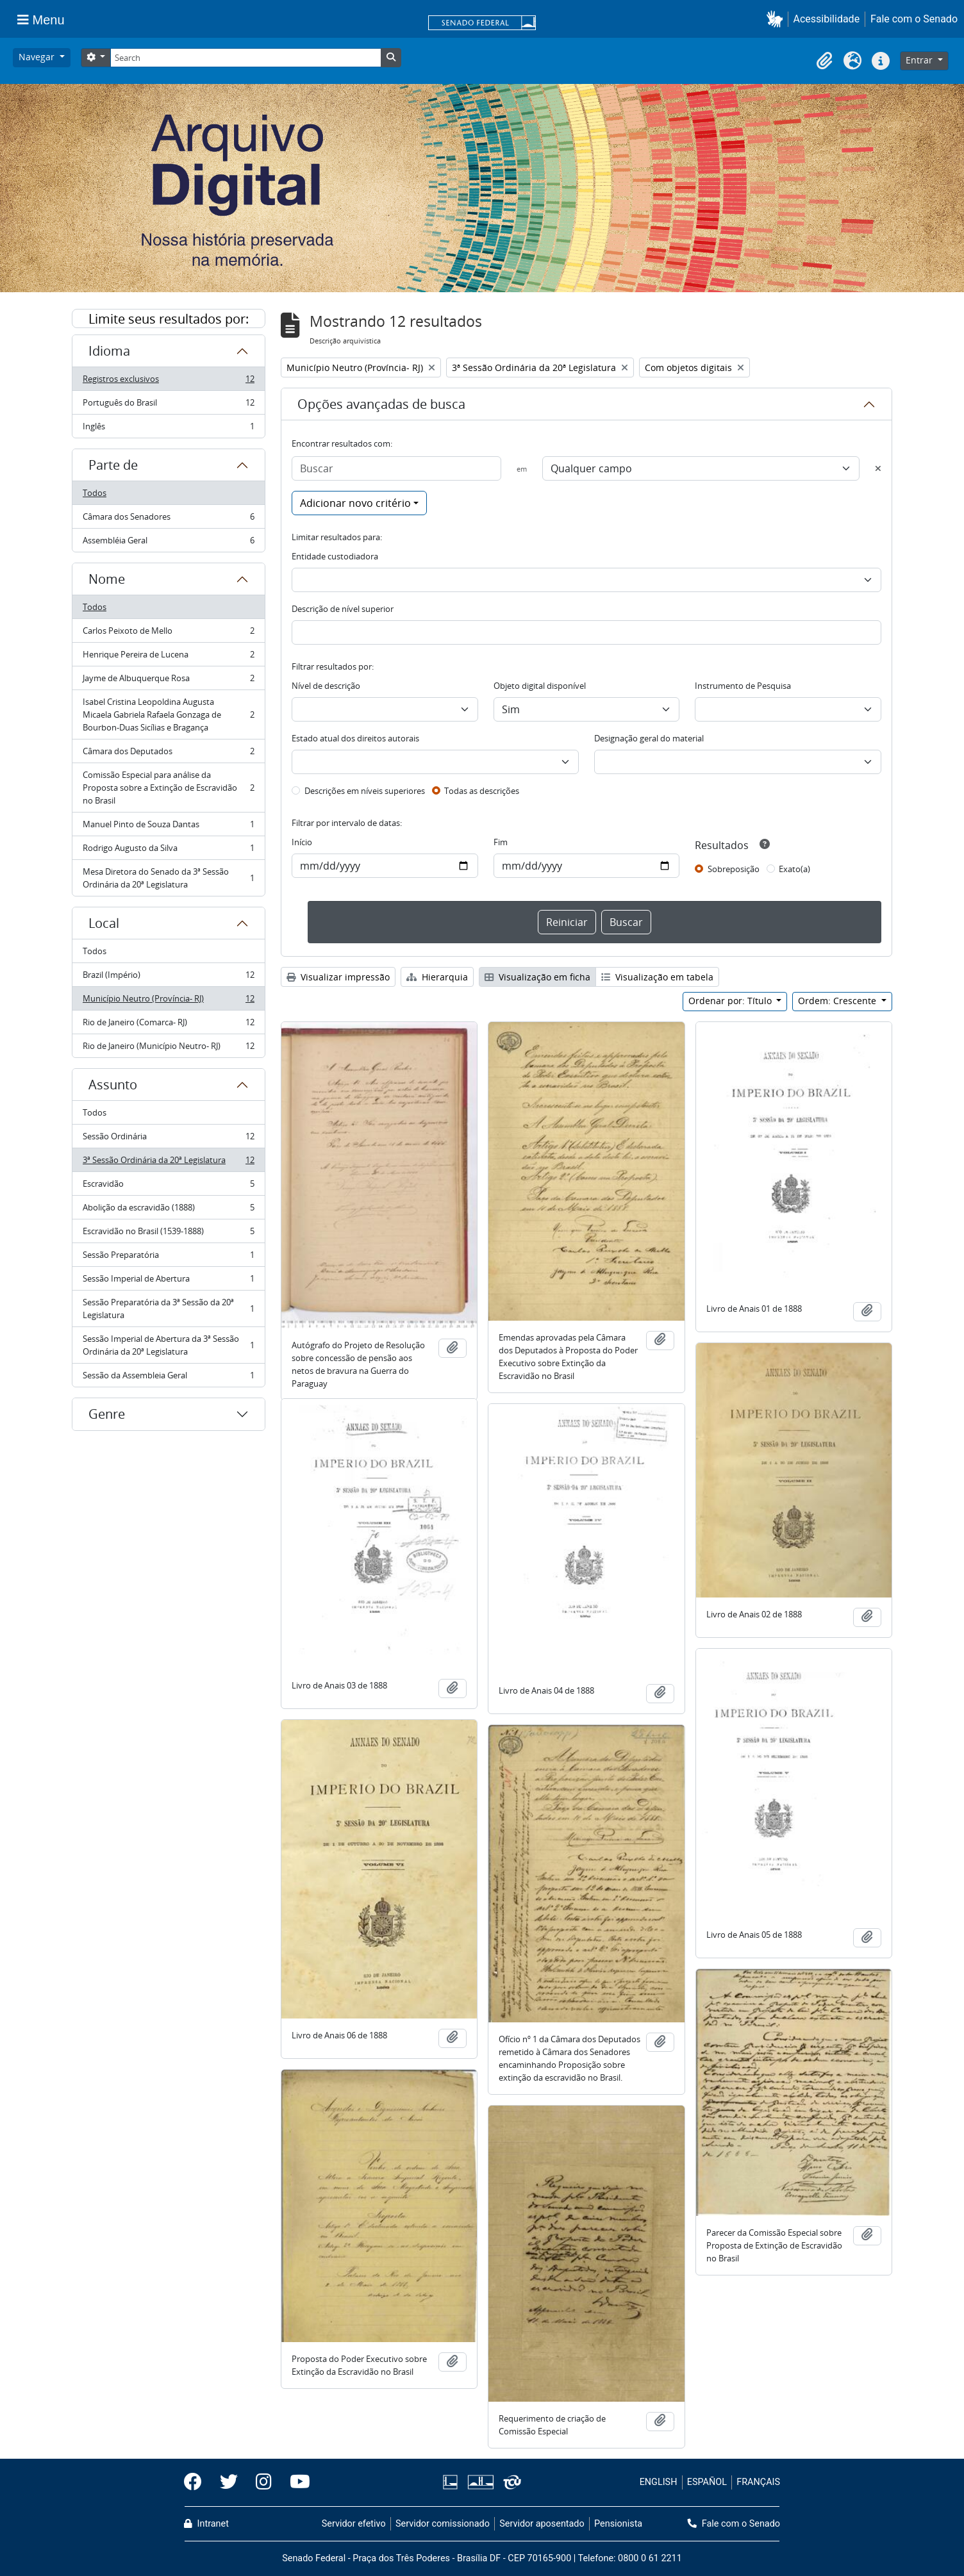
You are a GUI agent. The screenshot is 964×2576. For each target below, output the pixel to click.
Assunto (112, 1084)
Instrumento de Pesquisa (743, 685)
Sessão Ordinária (168, 1139)
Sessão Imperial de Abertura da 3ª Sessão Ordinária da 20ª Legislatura (168, 1345)
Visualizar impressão (338, 977)
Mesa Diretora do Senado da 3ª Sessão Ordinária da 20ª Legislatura (168, 878)
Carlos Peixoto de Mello (168, 633)
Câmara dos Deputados (168, 754)
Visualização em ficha (537, 977)
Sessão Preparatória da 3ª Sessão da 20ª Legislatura (168, 1308)
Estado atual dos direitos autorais (355, 738)
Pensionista (618, 2523)
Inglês (168, 429)
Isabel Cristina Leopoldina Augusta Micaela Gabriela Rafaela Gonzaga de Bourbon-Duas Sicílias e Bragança (168, 714)
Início (302, 842)
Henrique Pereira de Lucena (168, 657)
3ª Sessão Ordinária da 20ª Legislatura (168, 1162)
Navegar (38, 57)
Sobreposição (734, 869)
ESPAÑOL (707, 2482)
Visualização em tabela (657, 977)
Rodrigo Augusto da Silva (168, 850)
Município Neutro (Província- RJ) (168, 1001)
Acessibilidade (827, 19)
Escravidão (168, 1186)
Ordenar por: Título (731, 1001)
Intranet (206, 2523)
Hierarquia (437, 977)
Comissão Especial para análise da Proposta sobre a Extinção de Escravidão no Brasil (168, 787)
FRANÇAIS (758, 2482)
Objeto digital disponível (540, 685)
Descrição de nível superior (343, 609)
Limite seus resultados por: (168, 318)
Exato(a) (794, 869)
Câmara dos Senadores (168, 519)
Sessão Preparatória (168, 1257)
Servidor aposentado (541, 2523)
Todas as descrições (481, 791)
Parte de (113, 465)
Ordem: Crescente (838, 1001)
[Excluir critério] (878, 468)
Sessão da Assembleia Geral (168, 1378)
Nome (106, 579)
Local (103, 923)
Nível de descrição (326, 685)
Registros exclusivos (168, 381)
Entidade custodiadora (335, 556)
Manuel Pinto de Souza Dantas (168, 827)
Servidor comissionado (442, 2523)
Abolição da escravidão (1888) (168, 1210)
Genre (106, 1414)
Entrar (920, 60)
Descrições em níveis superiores (364, 791)
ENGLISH (658, 2482)
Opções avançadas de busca (381, 404)
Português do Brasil (168, 405)
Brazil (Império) (168, 977)
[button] (777, 19)
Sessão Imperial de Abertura (168, 1281)
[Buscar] (396, 468)
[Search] (245, 57)
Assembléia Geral (168, 543)
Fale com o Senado (914, 19)
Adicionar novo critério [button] (355, 503)
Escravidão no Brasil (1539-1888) (168, 1234)
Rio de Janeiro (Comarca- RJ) (168, 1025)
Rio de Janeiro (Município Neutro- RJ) (168, 1048)
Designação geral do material (649, 738)
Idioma (109, 350)
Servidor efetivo (354, 2523)
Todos (94, 493)
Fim (501, 842)
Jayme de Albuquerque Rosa (168, 681)
